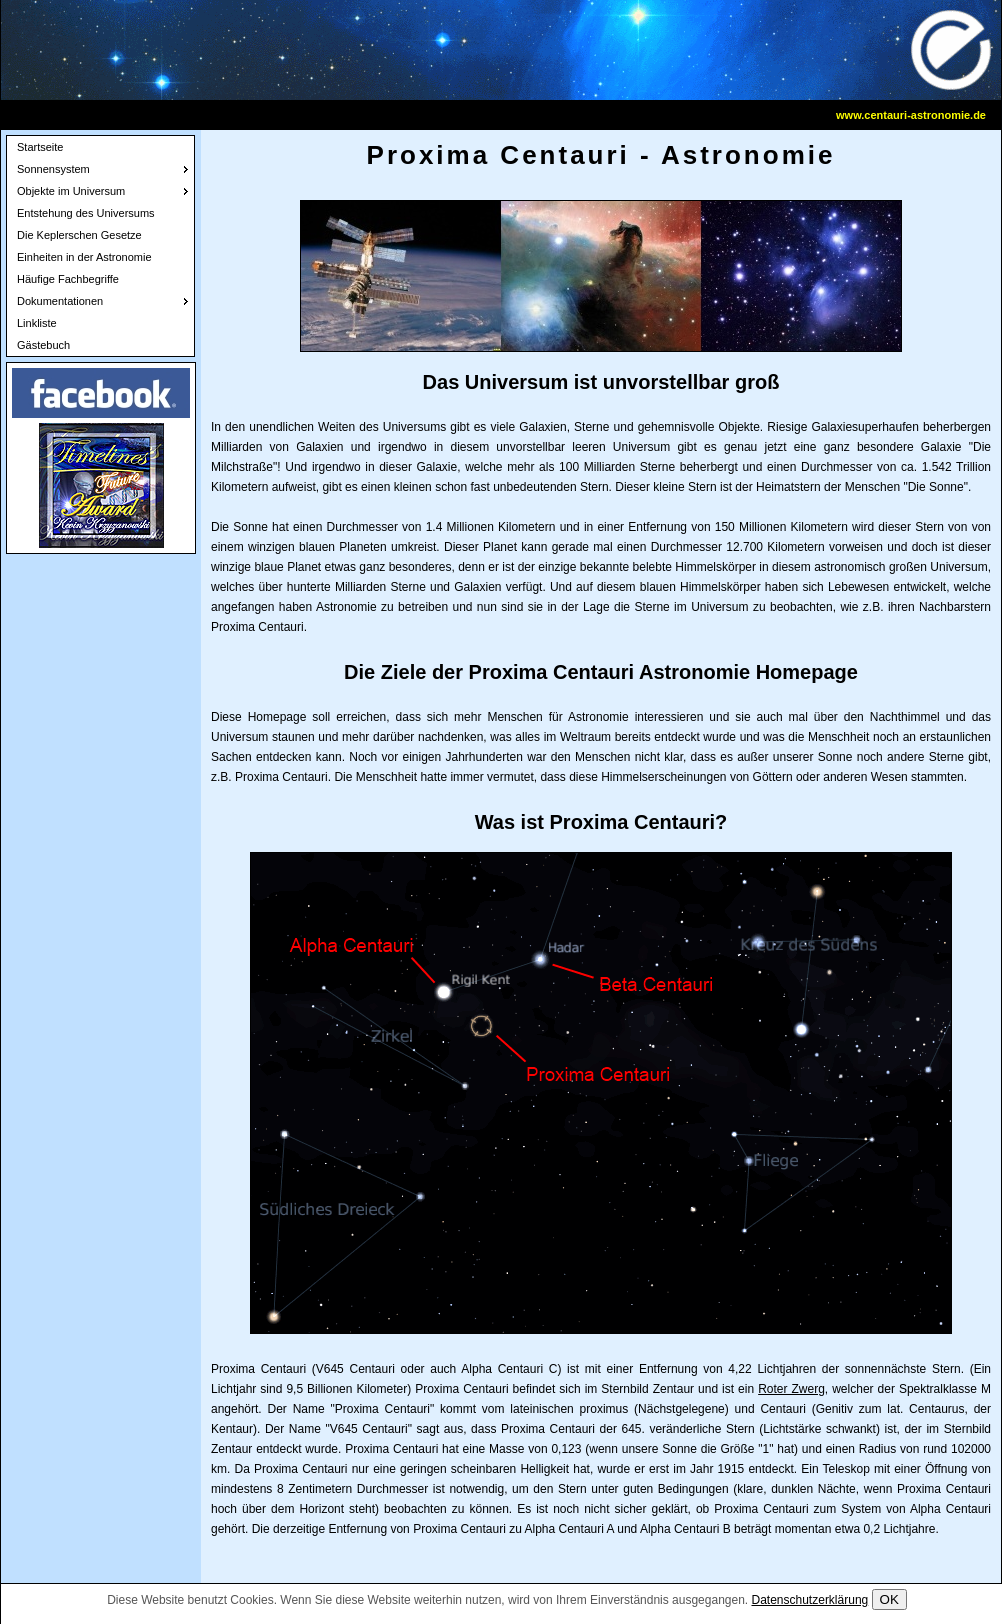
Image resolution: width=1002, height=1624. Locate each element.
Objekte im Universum (71, 191)
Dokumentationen (60, 301)
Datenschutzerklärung (810, 1600)
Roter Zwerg (791, 1389)
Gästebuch (43, 345)
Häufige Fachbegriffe (68, 279)
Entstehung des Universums (86, 213)
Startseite (40, 147)
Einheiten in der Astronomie (84, 257)
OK (889, 1599)
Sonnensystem (53, 169)
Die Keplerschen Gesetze (79, 235)
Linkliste (37, 323)
